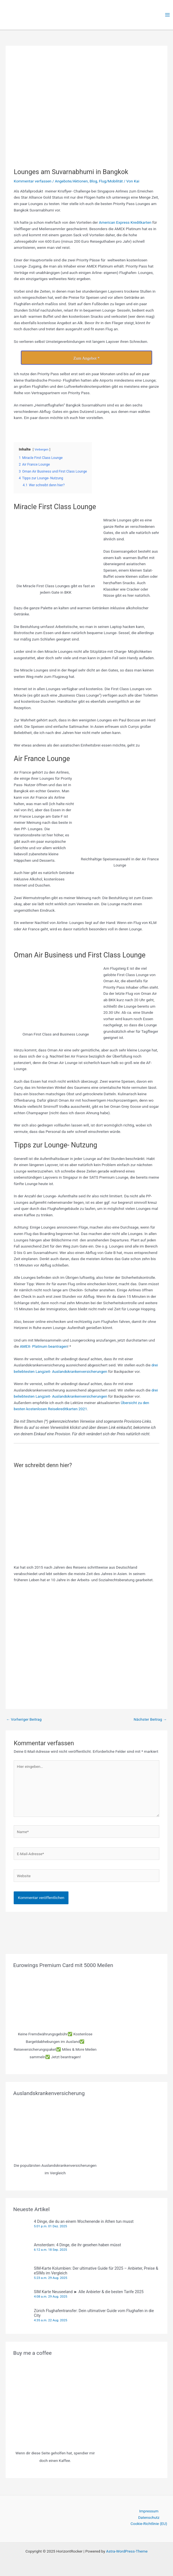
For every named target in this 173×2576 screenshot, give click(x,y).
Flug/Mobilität (111, 181)
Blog (93, 181)
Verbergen (42, 449)
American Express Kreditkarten (125, 222)
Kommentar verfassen (32, 181)
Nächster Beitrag (150, 1719)
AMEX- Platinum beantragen (43, 1346)
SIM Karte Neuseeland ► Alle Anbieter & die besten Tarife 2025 (88, 2291)
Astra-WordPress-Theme (127, 2551)
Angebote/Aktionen (71, 181)
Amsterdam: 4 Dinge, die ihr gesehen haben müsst (77, 2245)
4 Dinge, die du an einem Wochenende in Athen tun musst (83, 2221)
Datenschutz (148, 2517)
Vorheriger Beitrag (24, 1719)
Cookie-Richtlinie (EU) (149, 2523)
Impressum (148, 2511)
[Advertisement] (86, 1646)
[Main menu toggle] (167, 15)
